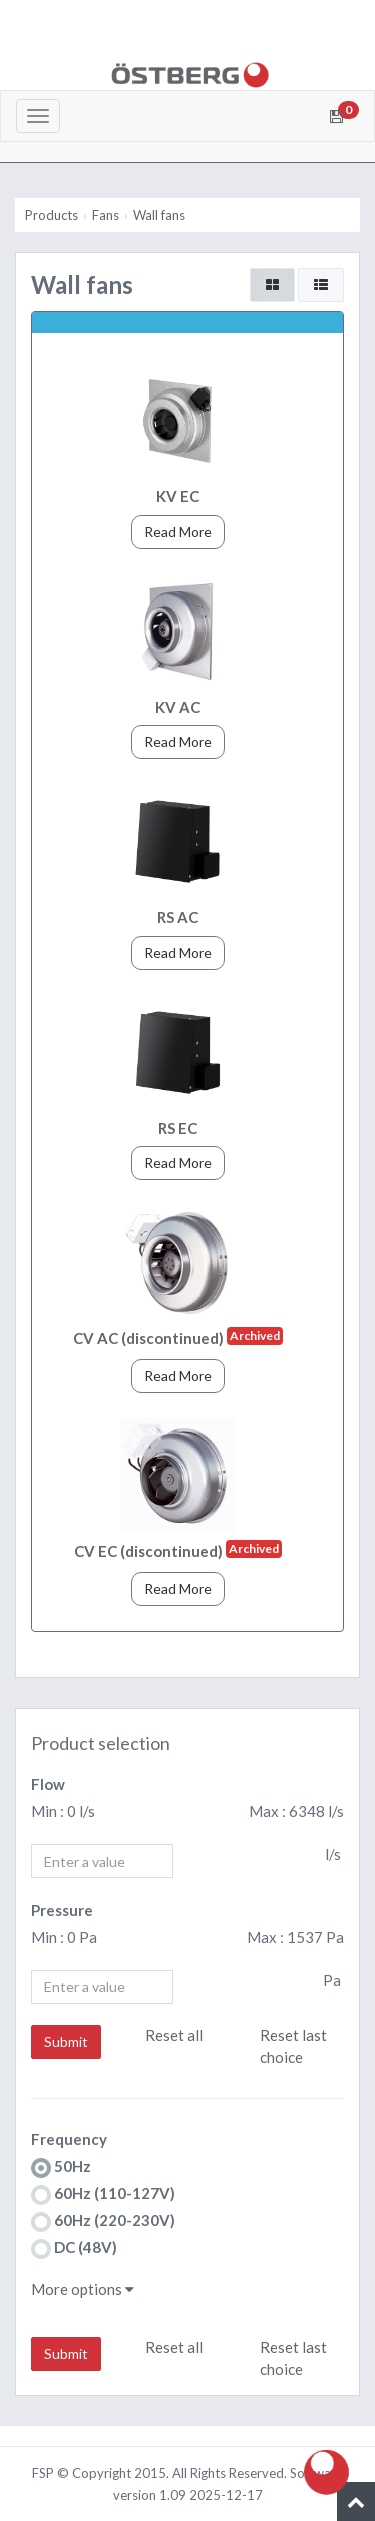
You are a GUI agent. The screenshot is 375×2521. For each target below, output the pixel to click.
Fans (105, 215)
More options (82, 2289)
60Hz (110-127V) (103, 2194)
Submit (66, 2041)
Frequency (69, 2139)
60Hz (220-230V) (103, 2221)
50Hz (61, 2167)
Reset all (174, 2035)
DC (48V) (74, 2248)
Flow (48, 1784)
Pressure (62, 1910)
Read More (178, 531)
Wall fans (159, 215)
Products (51, 215)
